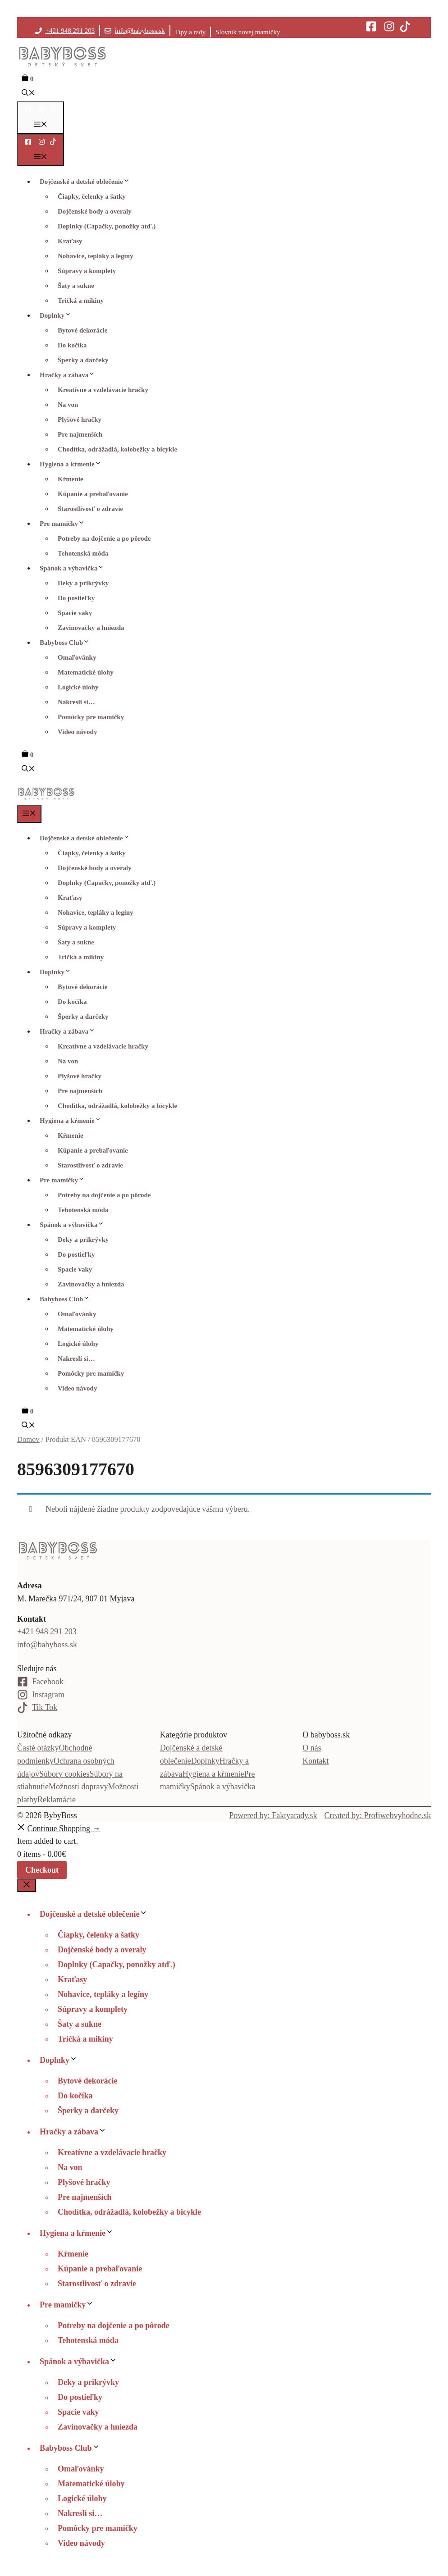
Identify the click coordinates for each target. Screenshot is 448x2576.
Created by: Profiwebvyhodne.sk (378, 1815)
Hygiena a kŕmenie (73, 464)
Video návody (77, 731)
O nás (311, 1747)
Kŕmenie (70, 479)
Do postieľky (76, 598)
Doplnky (58, 315)
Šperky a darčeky (83, 360)
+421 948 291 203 (70, 30)
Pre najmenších (80, 434)
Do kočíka (72, 345)
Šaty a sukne (76, 285)
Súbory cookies (64, 1773)
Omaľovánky (77, 657)
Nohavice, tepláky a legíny (95, 256)
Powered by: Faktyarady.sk (273, 1815)
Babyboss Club (67, 642)
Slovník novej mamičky (247, 32)
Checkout (42, 1869)
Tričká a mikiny (81, 300)
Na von (68, 404)
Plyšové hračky (79, 419)
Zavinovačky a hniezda (91, 627)
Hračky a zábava (70, 374)
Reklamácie (56, 1799)
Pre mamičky (64, 523)
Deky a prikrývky (83, 583)
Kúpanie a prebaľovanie (93, 493)
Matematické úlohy (86, 672)
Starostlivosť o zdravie (90, 508)
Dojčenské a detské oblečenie (87, 181)
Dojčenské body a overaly (95, 211)
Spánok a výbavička (74, 568)
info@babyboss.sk (140, 30)
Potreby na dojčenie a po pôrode (104, 538)
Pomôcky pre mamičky (91, 716)
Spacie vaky (75, 612)
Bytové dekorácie (82, 330)
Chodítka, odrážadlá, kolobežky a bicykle (117, 449)
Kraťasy (70, 241)
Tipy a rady (190, 32)
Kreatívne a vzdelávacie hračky (103, 389)
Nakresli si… (76, 702)
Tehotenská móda (83, 553)
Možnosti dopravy (78, 1786)
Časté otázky (38, 1747)
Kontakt (315, 1760)
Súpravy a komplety (87, 270)
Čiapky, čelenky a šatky (92, 196)
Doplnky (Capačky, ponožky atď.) (106, 226)
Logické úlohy (78, 687)
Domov (28, 1439)
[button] (28, 93)
